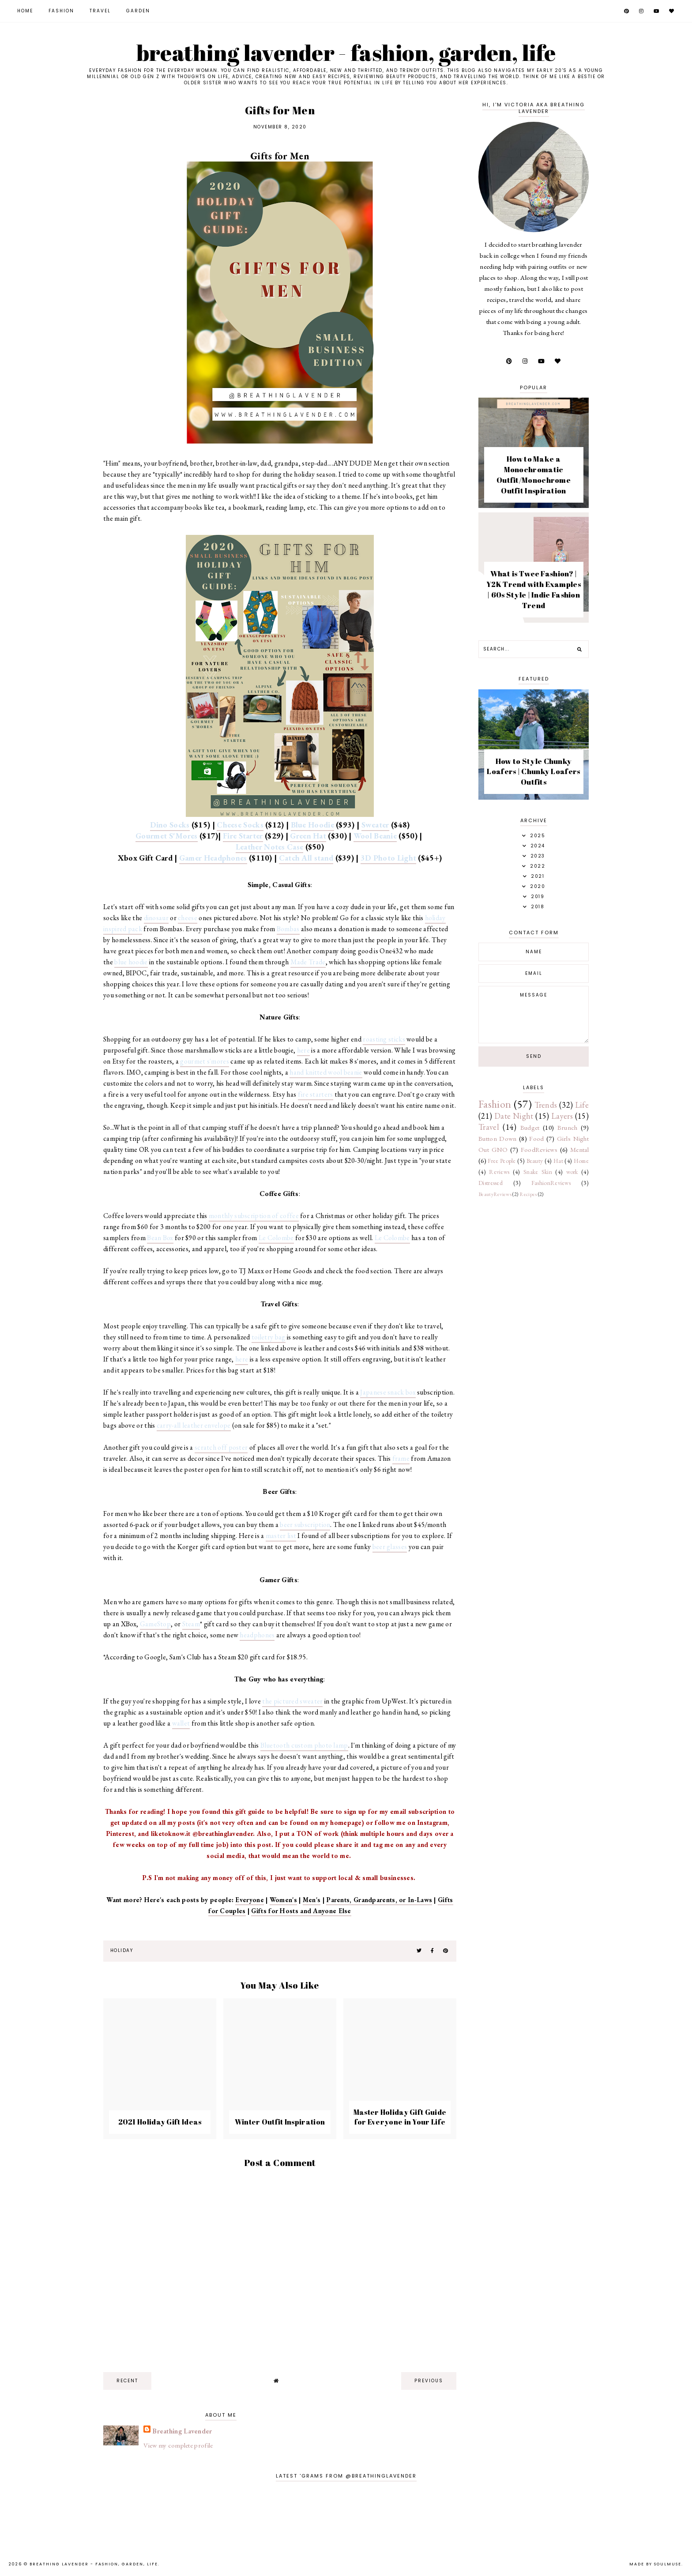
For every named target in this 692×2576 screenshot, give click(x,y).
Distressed (490, 1183)
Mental (579, 1149)
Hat (558, 1161)
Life (582, 1105)
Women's (283, 1899)
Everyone (249, 1899)
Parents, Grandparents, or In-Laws (379, 1899)
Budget (530, 1127)
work (572, 1172)
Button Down (497, 1138)
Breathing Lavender (182, 2431)
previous (428, 2380)
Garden (138, 11)
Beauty (535, 1161)
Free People (501, 1161)
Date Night (513, 1116)
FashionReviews (551, 1183)
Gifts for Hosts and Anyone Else (301, 1911)
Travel (100, 11)
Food (536, 1138)
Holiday (121, 1950)
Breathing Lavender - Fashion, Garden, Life (346, 53)
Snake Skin (537, 1172)
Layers (562, 1116)
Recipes (528, 1194)
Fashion (61, 11)
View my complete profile (178, 2445)
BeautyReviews (494, 1194)
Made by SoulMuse (655, 2564)
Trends (545, 1105)
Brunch (567, 1127)
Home (25, 11)
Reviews (499, 1172)
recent (127, 2380)
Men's (312, 1899)
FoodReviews (539, 1149)
